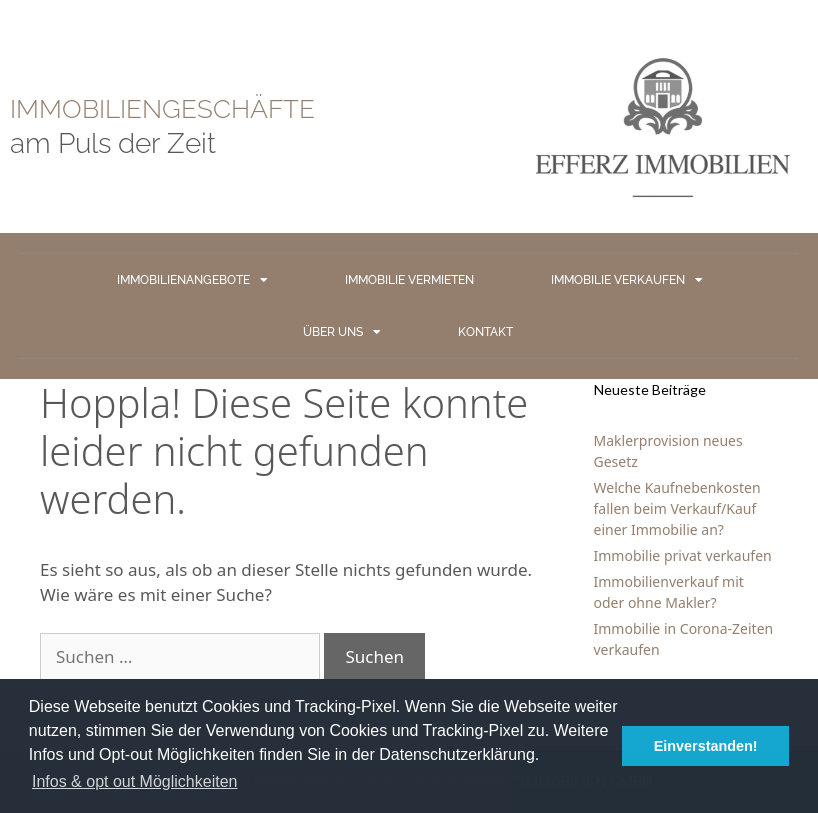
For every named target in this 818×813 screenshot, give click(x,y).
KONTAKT (485, 332)
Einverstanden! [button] (706, 746)
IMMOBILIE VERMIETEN (409, 280)
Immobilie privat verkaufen (683, 555)
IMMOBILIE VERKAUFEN (627, 280)
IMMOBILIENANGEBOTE (192, 280)
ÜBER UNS (342, 332)
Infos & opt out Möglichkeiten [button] (134, 781)
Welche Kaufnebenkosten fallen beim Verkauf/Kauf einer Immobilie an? (677, 508)
